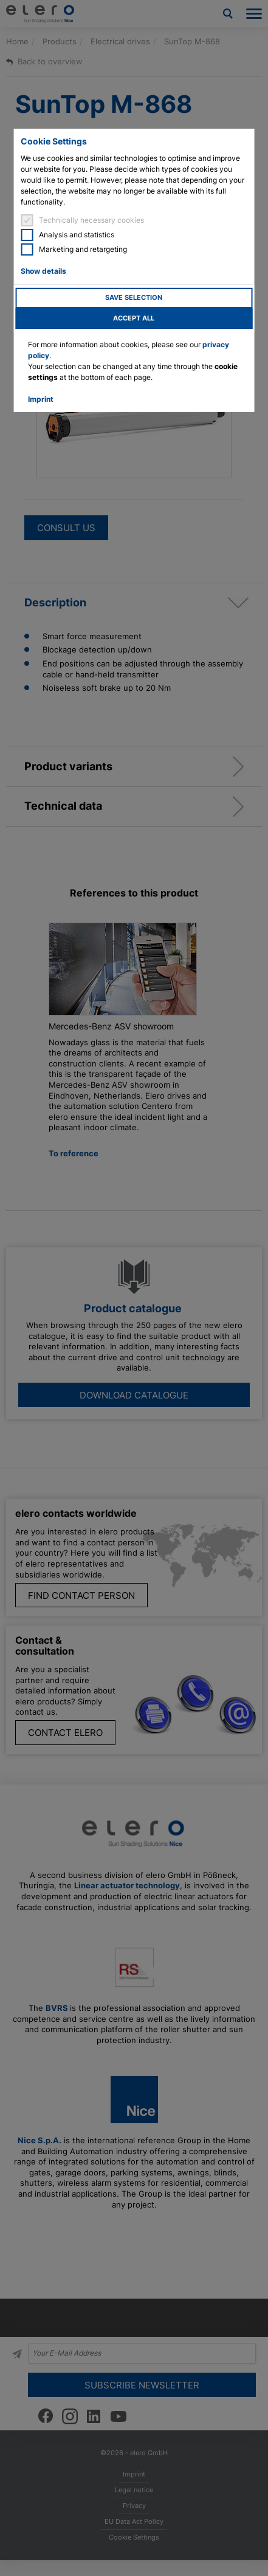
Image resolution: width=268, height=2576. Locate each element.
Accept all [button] (133, 318)
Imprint (40, 399)
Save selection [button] (133, 298)
